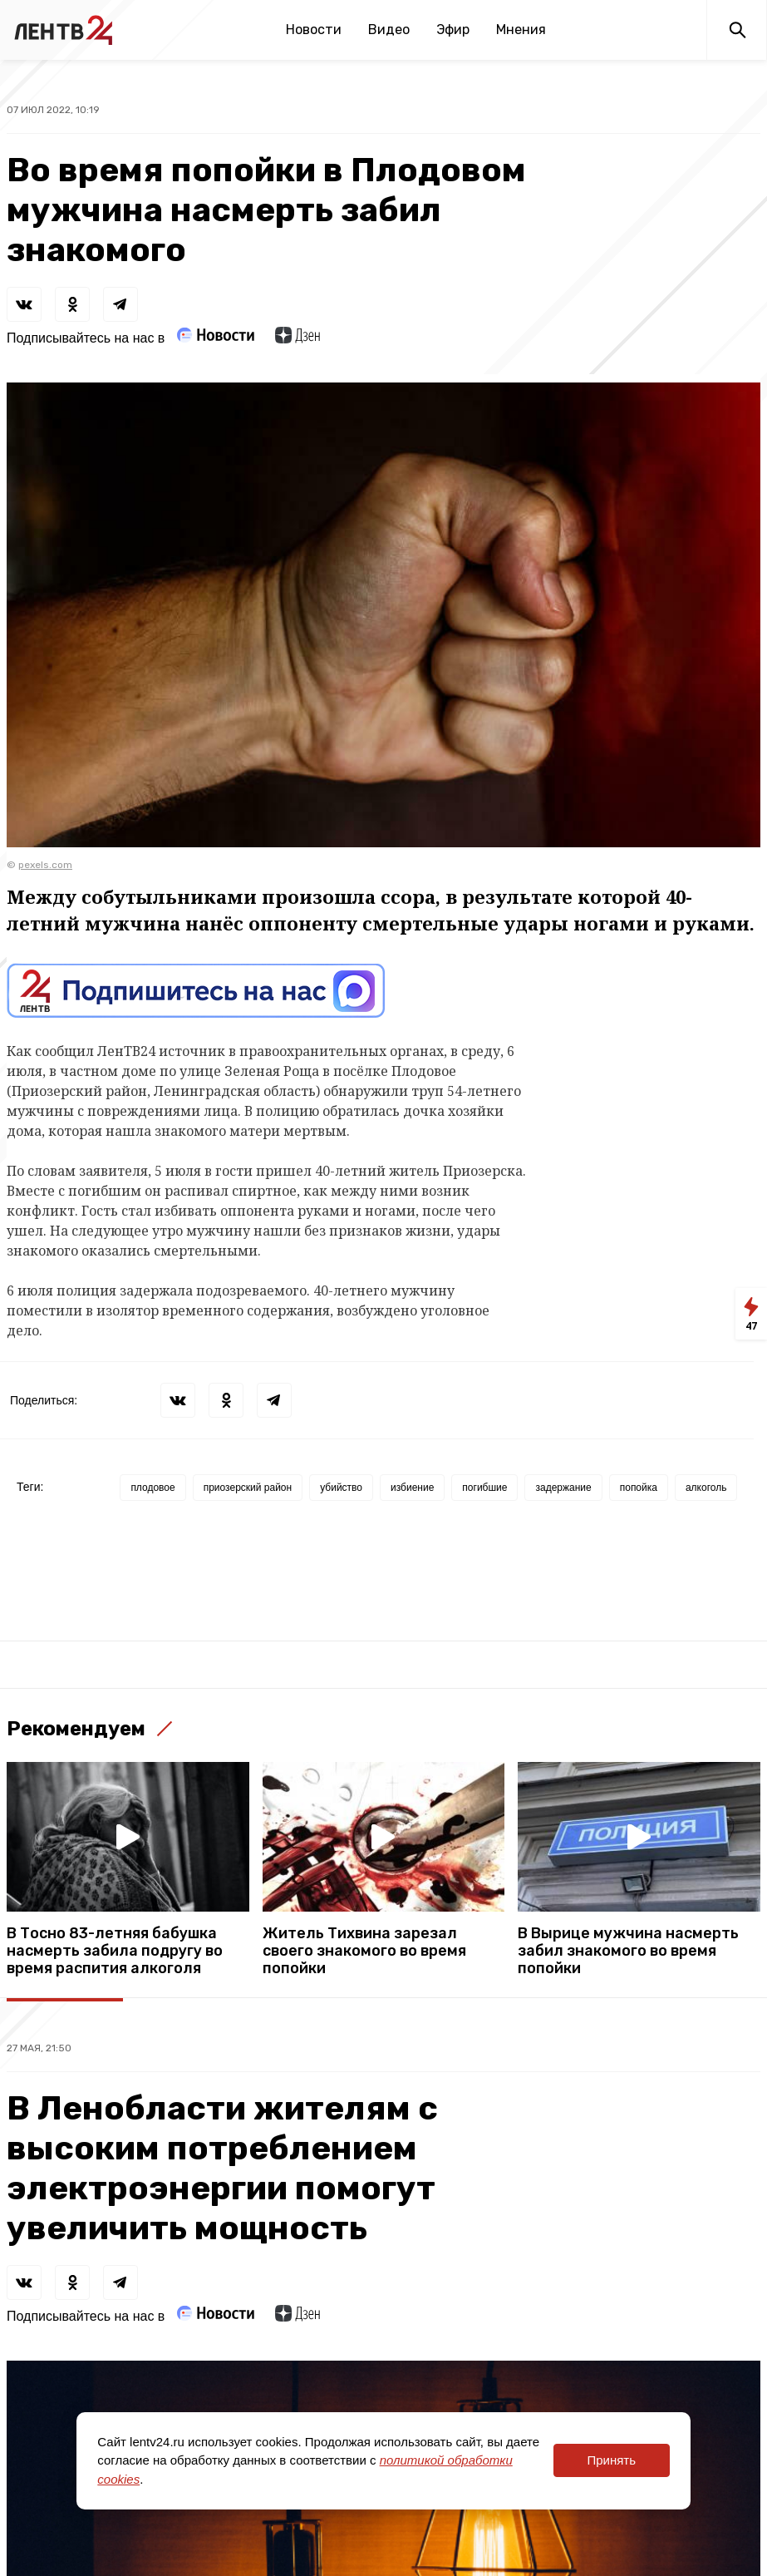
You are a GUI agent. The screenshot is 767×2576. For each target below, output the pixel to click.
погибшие (484, 1487)
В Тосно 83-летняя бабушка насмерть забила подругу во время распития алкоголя (115, 1951)
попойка (638, 1487)
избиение (412, 1487)
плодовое (152, 1487)
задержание (563, 1487)
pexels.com (45, 865)
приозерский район (248, 1487)
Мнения (521, 29)
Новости (314, 29)
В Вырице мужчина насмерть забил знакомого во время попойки (628, 1951)
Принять (611, 2460)
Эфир (453, 29)
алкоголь (706, 1487)
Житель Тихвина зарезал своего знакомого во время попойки (364, 1951)
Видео (389, 29)
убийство (341, 1487)
